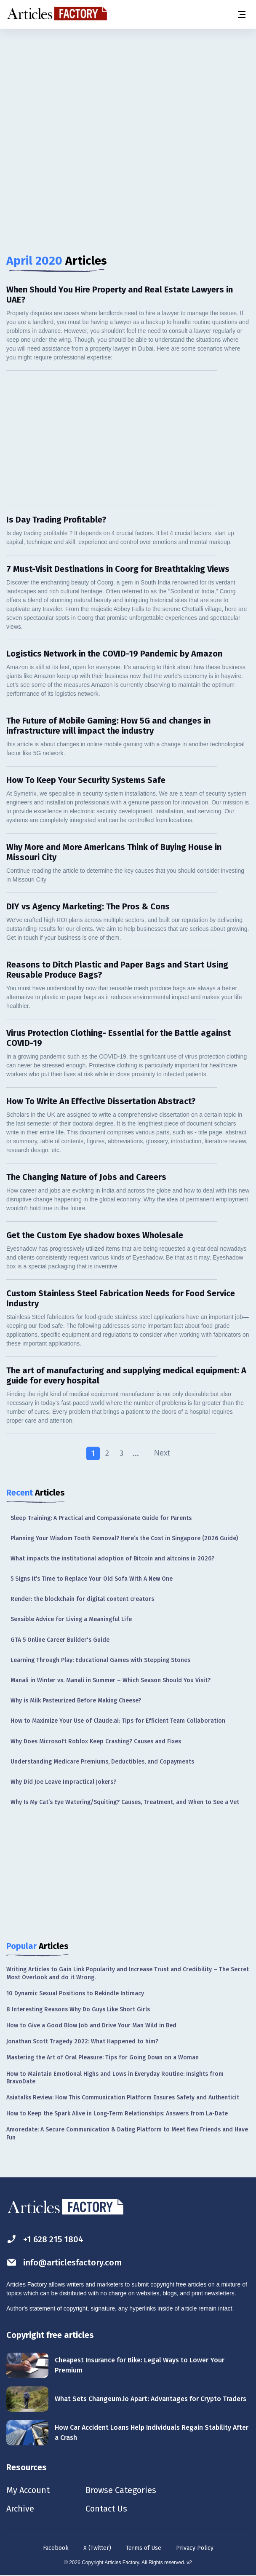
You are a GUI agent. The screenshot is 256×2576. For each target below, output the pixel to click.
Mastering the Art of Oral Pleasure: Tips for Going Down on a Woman (102, 2057)
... (136, 1453)
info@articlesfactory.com (64, 2262)
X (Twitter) (97, 2548)
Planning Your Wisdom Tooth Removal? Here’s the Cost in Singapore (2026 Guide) (124, 1538)
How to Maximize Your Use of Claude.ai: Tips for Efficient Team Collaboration (118, 1720)
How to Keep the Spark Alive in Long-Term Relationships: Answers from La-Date (117, 2113)
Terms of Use (143, 2548)
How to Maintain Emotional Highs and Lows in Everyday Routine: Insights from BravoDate (115, 2077)
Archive (20, 2509)
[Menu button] (241, 14)
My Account (28, 2490)
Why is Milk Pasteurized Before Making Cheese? (76, 1700)
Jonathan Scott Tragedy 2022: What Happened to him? (82, 2041)
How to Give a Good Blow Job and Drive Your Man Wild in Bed (91, 2025)
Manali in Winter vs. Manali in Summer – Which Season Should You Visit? (111, 1680)
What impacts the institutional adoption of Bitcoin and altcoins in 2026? (112, 1558)
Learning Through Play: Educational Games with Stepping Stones (100, 1660)
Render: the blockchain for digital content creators (82, 1599)
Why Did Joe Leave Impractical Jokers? (63, 1781)
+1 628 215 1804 (44, 2239)
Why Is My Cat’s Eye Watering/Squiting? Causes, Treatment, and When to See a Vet (125, 1802)
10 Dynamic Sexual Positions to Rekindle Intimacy (75, 1993)
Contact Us (106, 2509)
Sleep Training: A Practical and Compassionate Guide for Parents (101, 1518)
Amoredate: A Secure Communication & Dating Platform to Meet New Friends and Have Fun (127, 2133)
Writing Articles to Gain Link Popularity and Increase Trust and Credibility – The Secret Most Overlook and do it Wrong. (127, 1973)
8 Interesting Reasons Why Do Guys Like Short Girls (78, 2009)
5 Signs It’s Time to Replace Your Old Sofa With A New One (92, 1578)
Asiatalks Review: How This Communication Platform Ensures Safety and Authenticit (122, 2097)
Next (162, 1453)
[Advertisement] (128, 95)
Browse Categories (120, 2490)
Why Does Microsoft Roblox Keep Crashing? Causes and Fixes (96, 1741)
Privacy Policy (194, 2548)
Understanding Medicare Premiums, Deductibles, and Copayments (102, 1761)
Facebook (56, 2548)
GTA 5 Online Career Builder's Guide (60, 1639)
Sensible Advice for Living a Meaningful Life (71, 1619)
